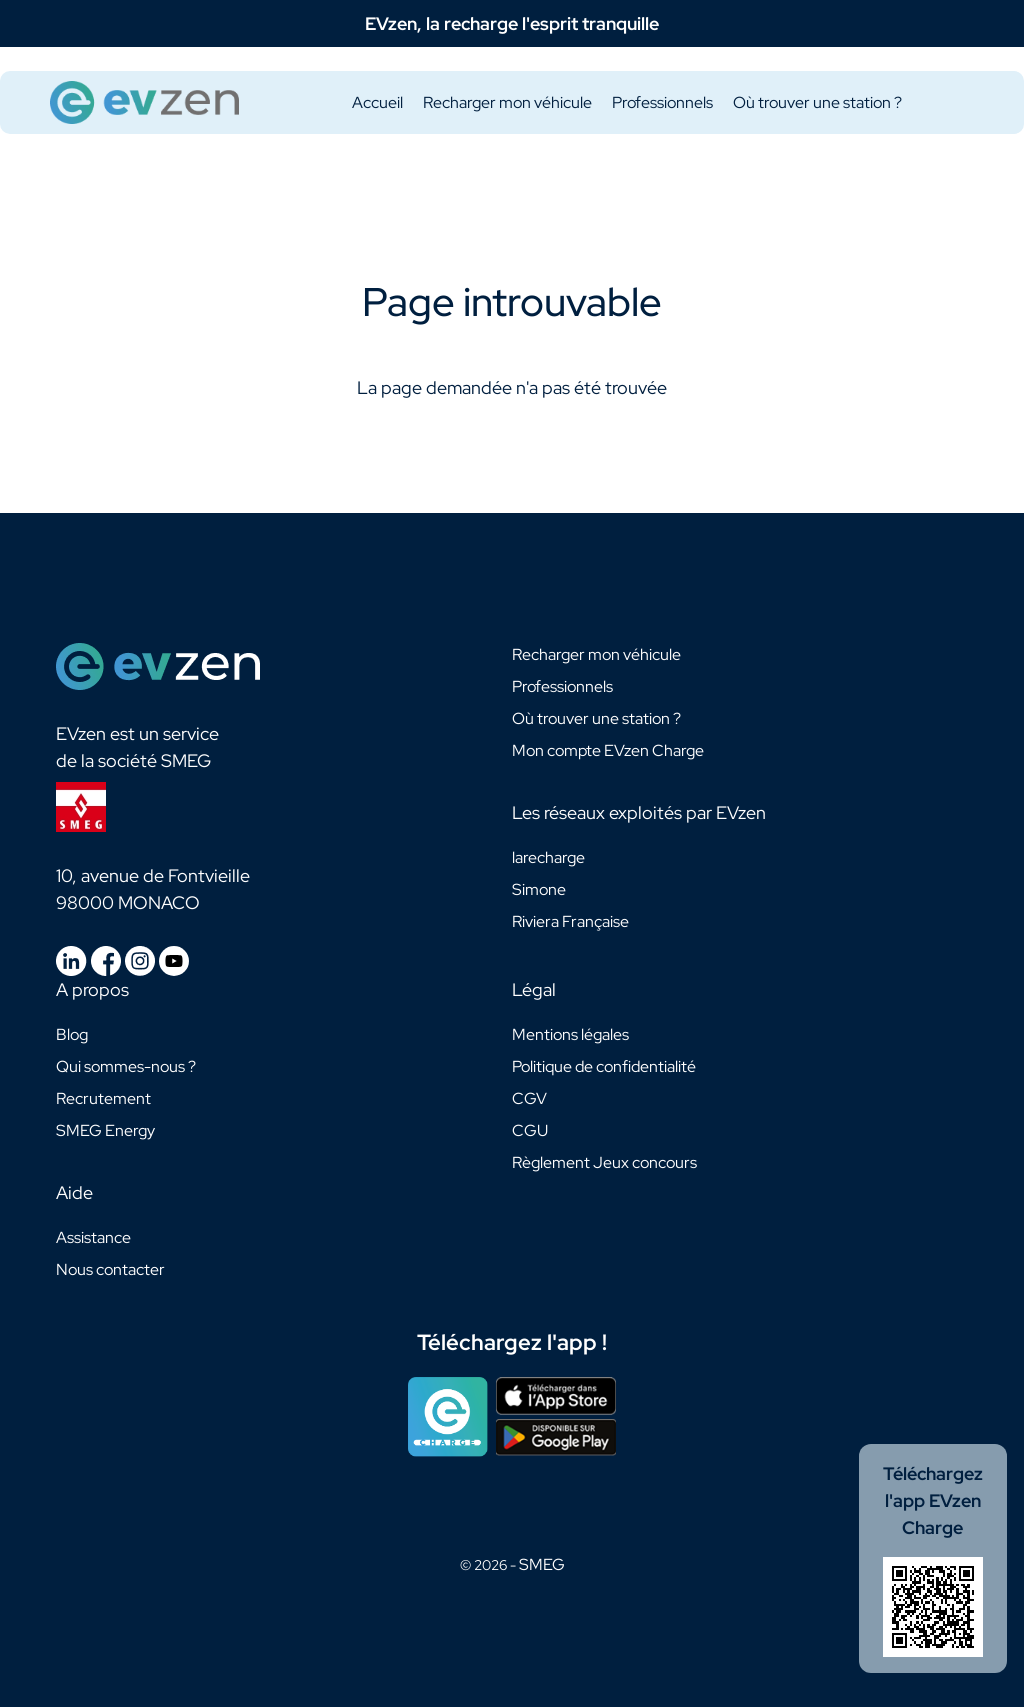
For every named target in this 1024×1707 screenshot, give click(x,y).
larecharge (548, 857)
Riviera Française (570, 921)
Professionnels (662, 102)
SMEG (542, 1564)
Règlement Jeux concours (604, 1162)
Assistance (93, 1237)
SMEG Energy (105, 1130)
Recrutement (103, 1098)
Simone (539, 889)
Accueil (377, 102)
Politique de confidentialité (604, 1066)
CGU (530, 1130)
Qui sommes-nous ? (126, 1066)
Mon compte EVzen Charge (608, 750)
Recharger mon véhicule (507, 102)
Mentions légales (570, 1034)
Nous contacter (110, 1269)
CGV (529, 1098)
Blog (72, 1034)
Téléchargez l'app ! (512, 1343)
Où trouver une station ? (817, 102)
